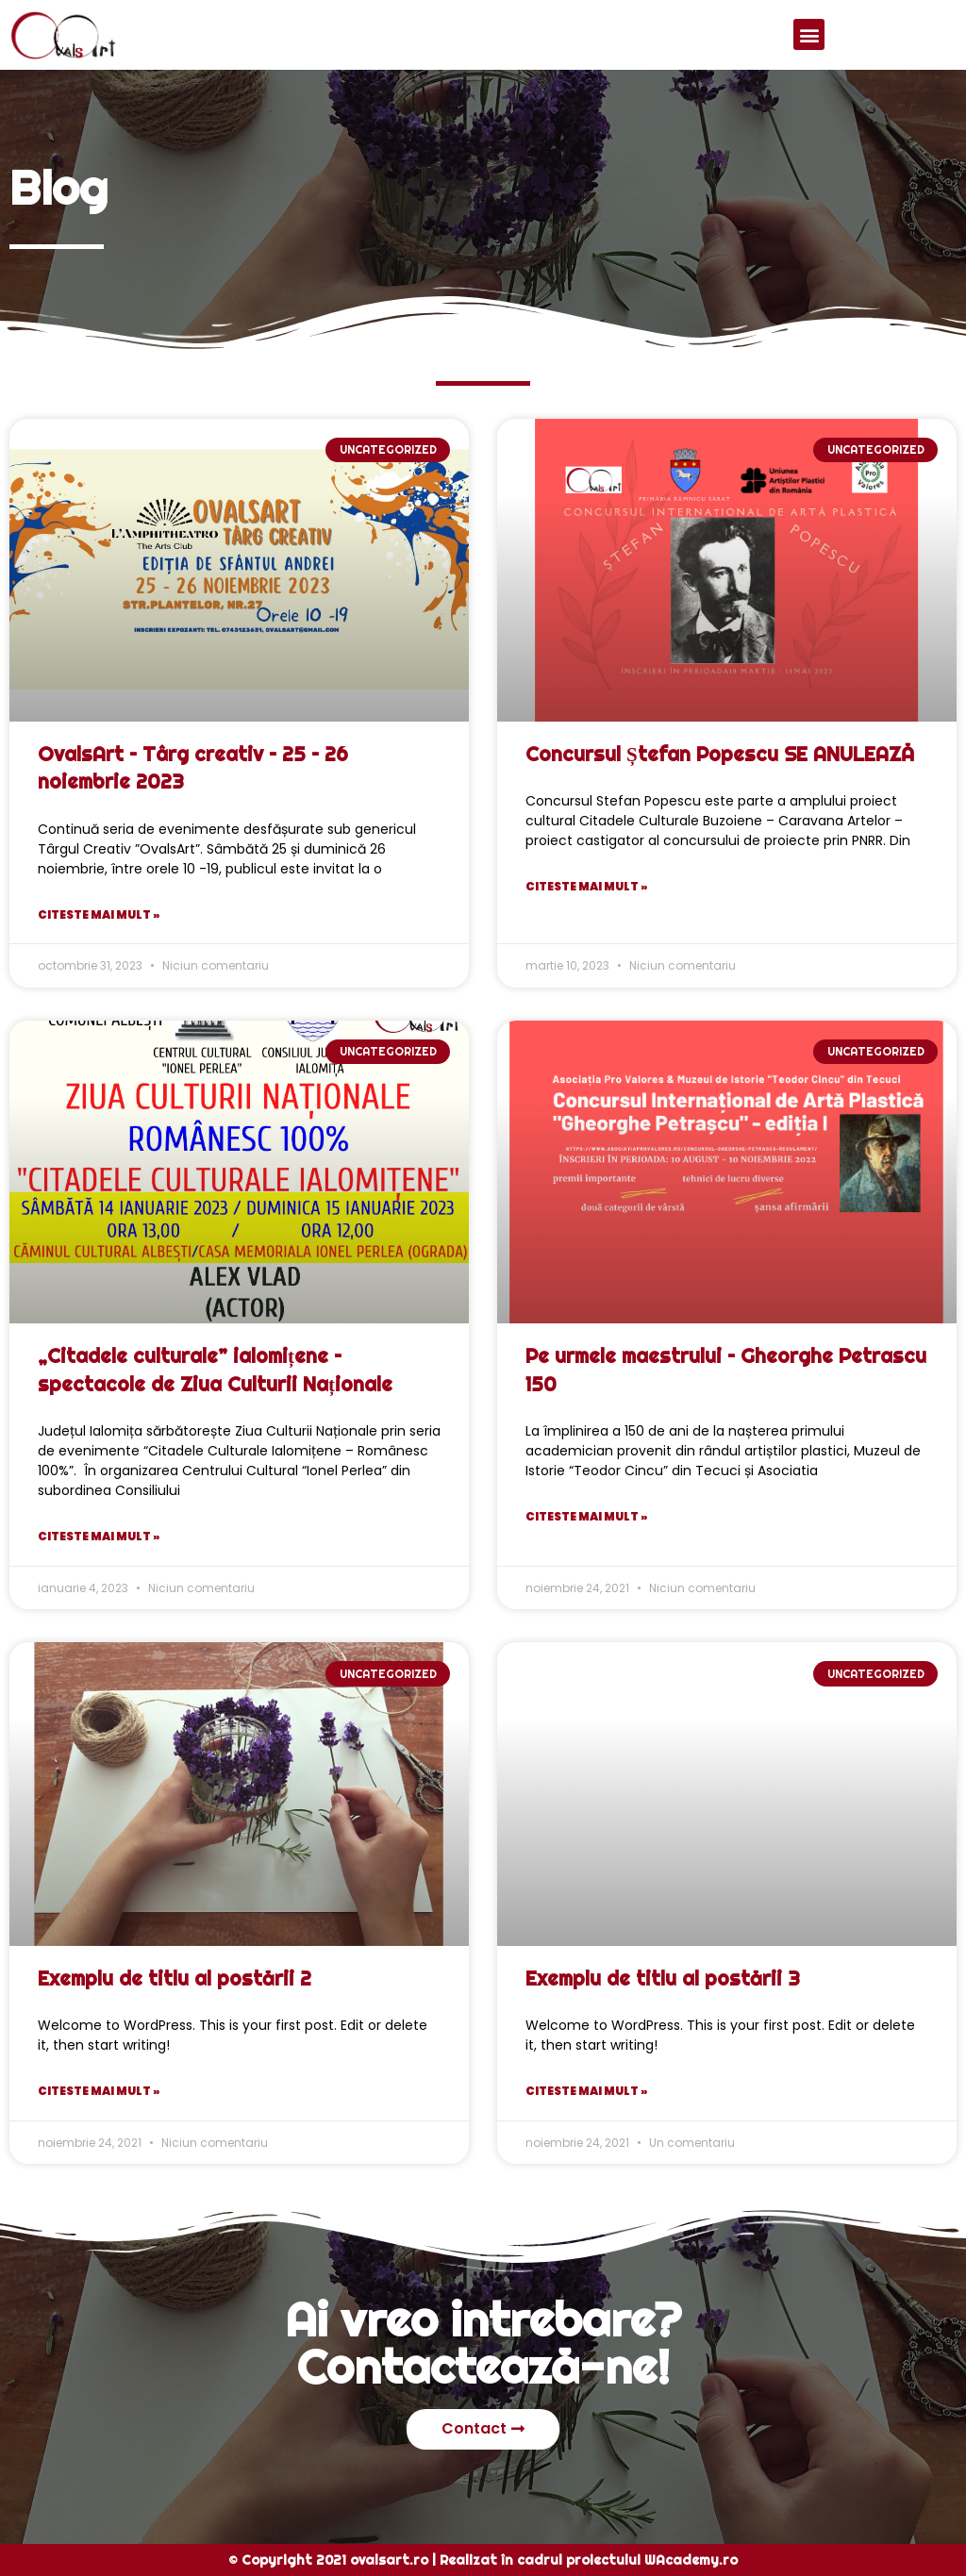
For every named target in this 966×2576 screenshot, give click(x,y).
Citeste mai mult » (98, 914)
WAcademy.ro (691, 2559)
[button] (808, 34)
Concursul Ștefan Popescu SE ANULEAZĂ (719, 753)
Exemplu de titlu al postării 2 (174, 1978)
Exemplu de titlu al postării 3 (662, 1978)
